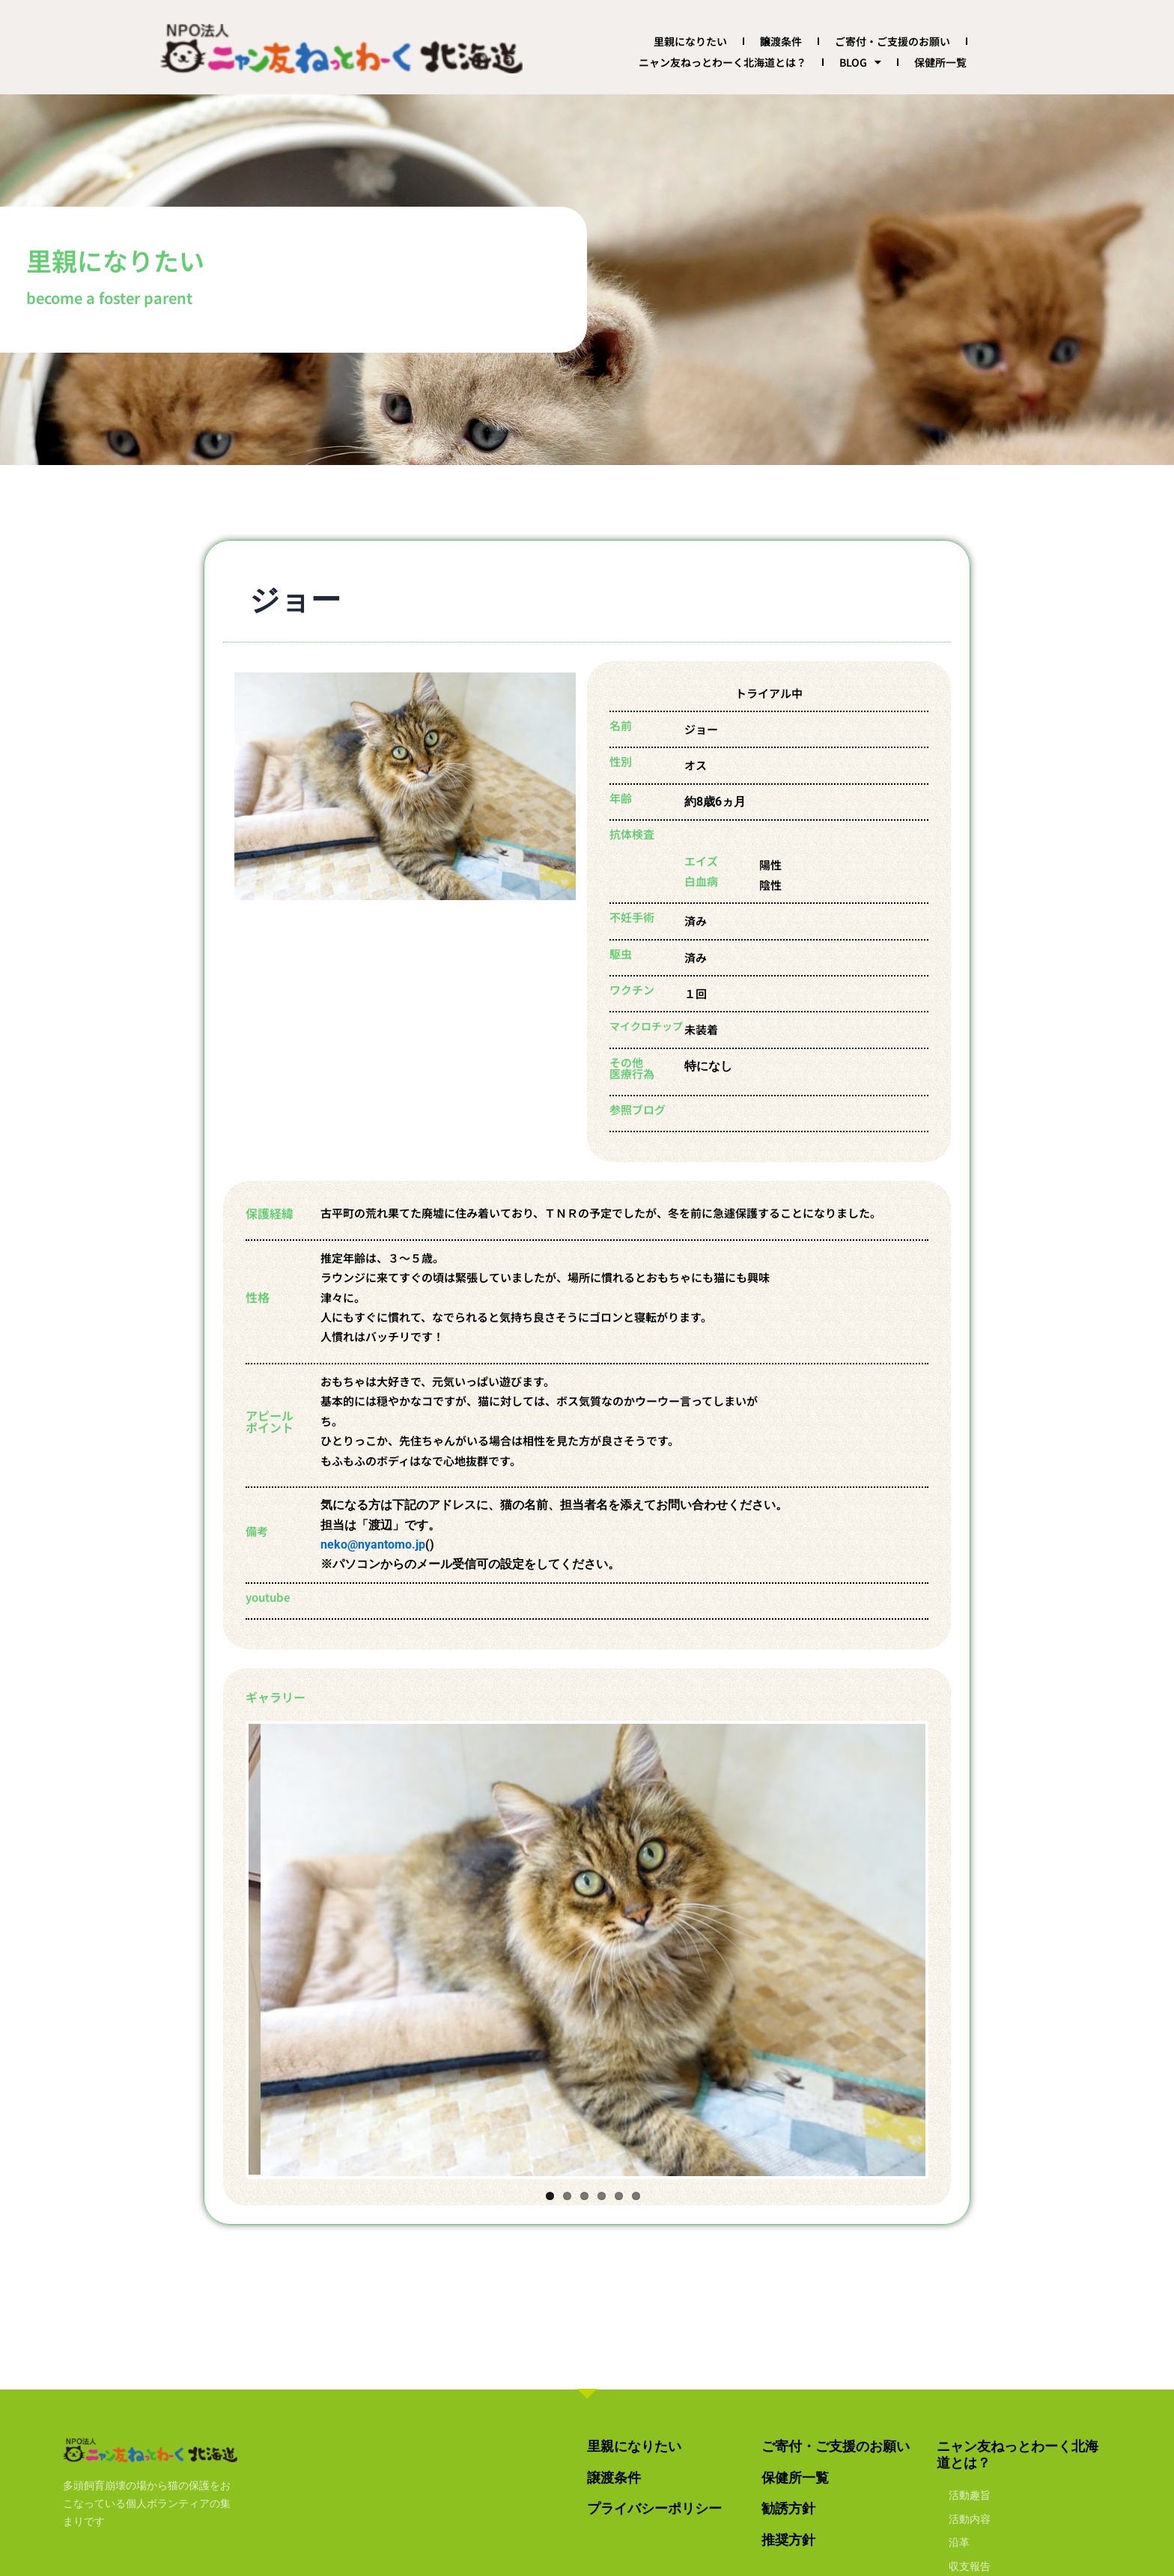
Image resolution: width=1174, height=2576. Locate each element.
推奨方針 (788, 2540)
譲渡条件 (781, 41)
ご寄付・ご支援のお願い (892, 41)
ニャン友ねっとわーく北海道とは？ (722, 62)
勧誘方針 (788, 2508)
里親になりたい (690, 41)
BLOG (860, 62)
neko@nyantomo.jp (372, 1544)
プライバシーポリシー (654, 2508)
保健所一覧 (940, 62)
